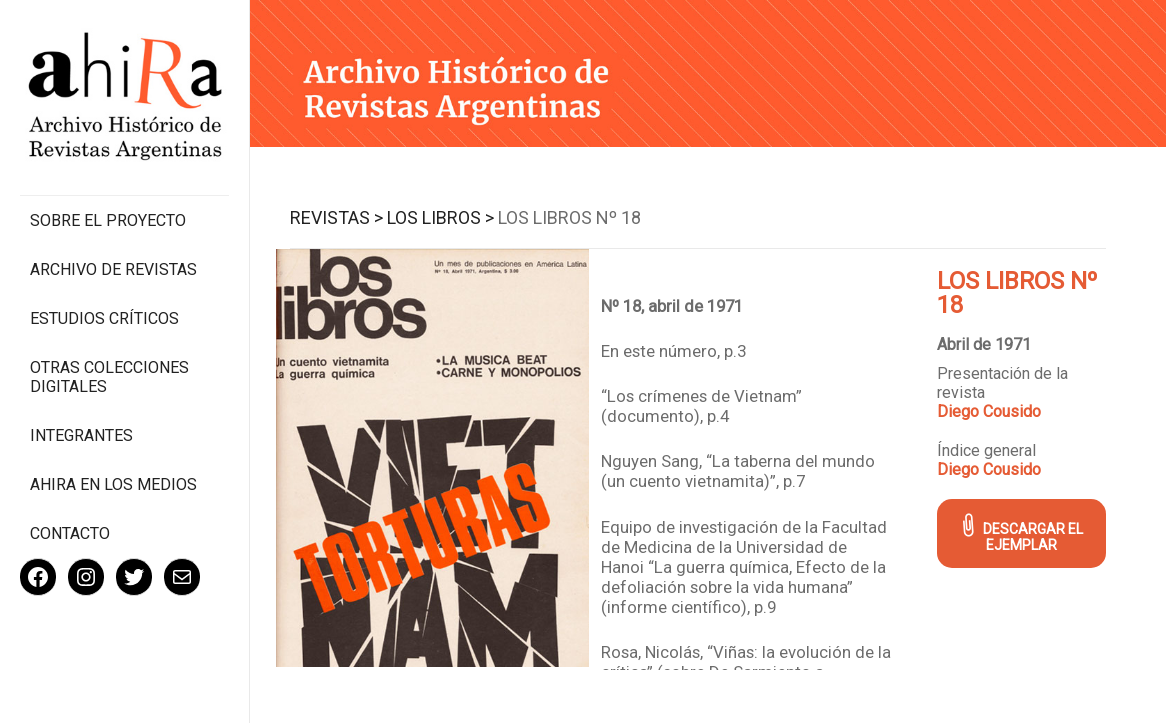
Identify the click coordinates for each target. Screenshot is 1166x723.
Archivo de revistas (113, 269)
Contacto (70, 533)
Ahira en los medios (113, 484)
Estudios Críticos (104, 318)
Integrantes (81, 435)
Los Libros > (440, 217)
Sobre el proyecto (108, 220)
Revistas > (336, 217)
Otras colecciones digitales (109, 377)
